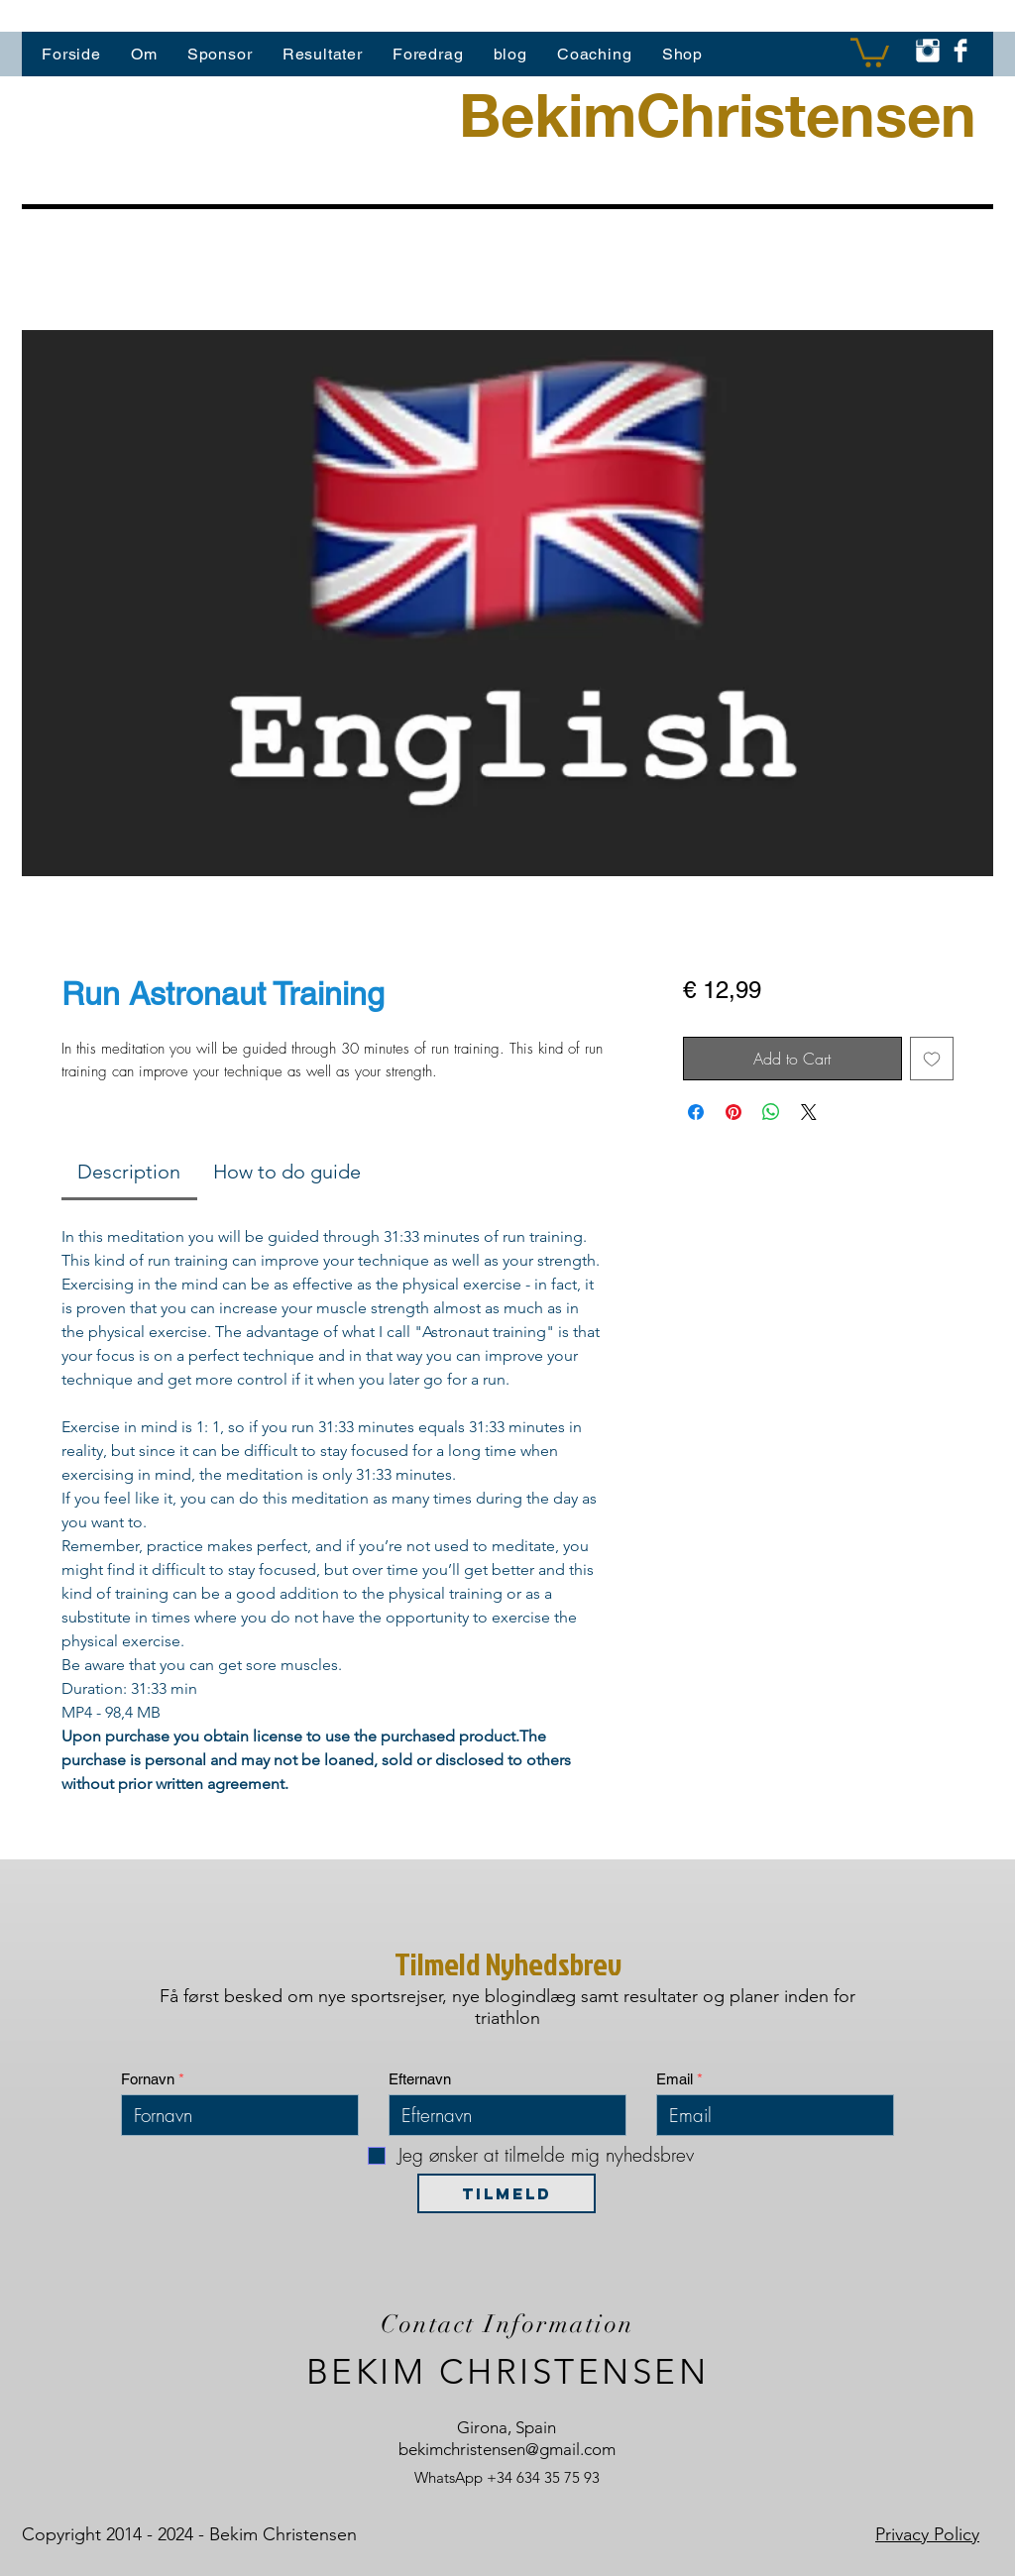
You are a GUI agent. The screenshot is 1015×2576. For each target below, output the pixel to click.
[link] (128, 1171)
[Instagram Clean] (928, 50)
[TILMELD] (506, 2193)
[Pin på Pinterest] (733, 1112)
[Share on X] (809, 1112)
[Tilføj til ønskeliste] (932, 1058)
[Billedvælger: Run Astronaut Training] (478, 900)
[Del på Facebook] (696, 1112)
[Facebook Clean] (960, 50)
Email (674, 2079)
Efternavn (420, 2079)
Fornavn (147, 2079)
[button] (869, 51)
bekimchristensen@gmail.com (507, 2449)
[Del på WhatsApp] (771, 1112)
